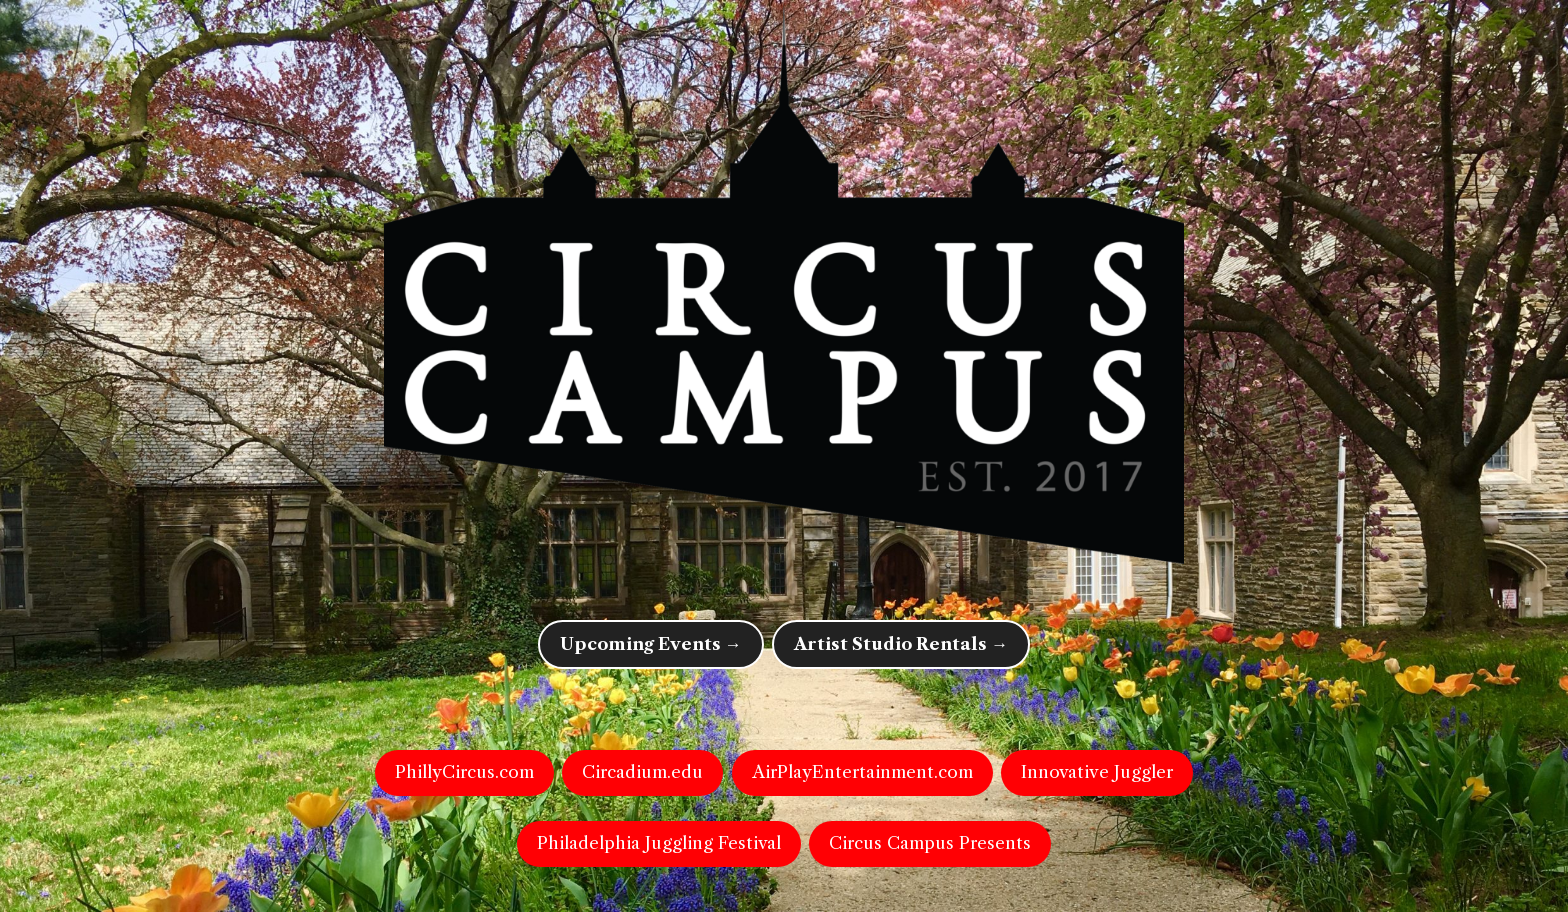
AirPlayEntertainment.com (862, 772)
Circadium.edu (642, 772)
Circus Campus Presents (930, 843)
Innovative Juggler (1097, 772)
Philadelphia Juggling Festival (659, 843)
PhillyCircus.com (464, 772)
